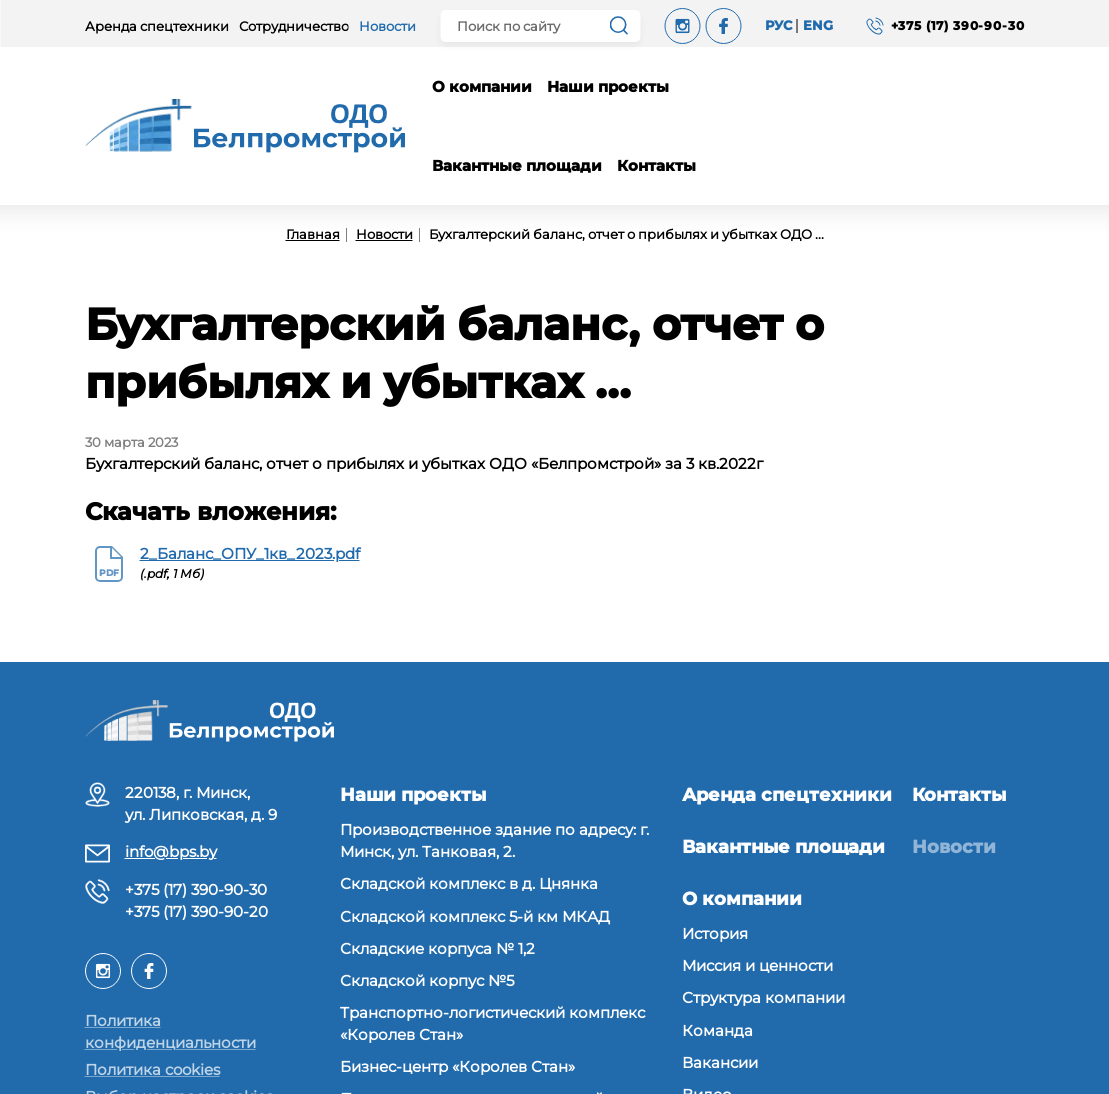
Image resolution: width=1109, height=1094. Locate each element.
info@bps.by (171, 851)
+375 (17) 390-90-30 (196, 889)
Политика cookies (152, 1069)
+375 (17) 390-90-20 (196, 911)
